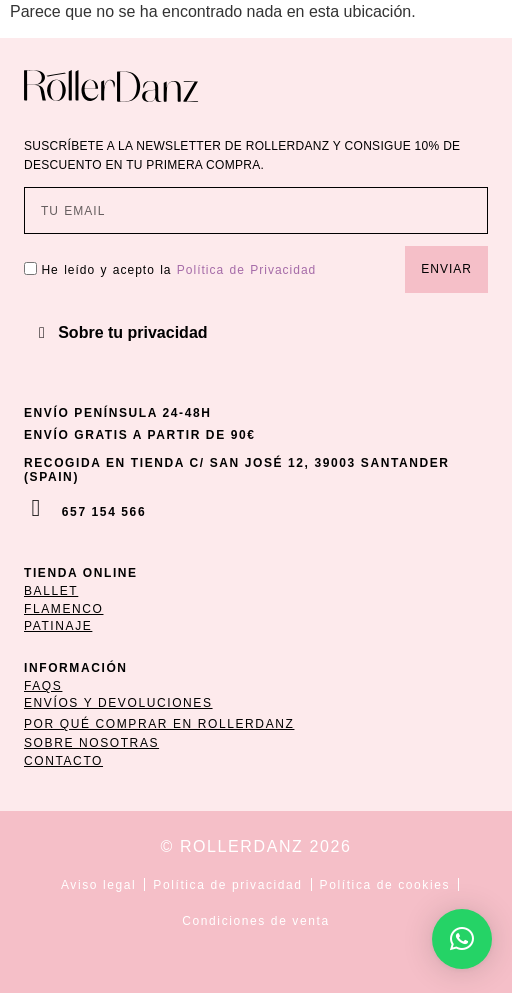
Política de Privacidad (246, 270)
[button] (256, 333)
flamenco (63, 609)
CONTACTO (63, 761)
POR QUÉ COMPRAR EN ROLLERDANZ (159, 724)
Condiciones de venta (255, 921)
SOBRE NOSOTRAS (91, 743)
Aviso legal (98, 885)
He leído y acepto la (178, 270)
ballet (51, 591)
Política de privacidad (227, 885)
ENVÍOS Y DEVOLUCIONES (118, 703)
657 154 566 (104, 512)
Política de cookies (385, 885)
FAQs (43, 686)
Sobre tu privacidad (132, 332)
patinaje (58, 626)
